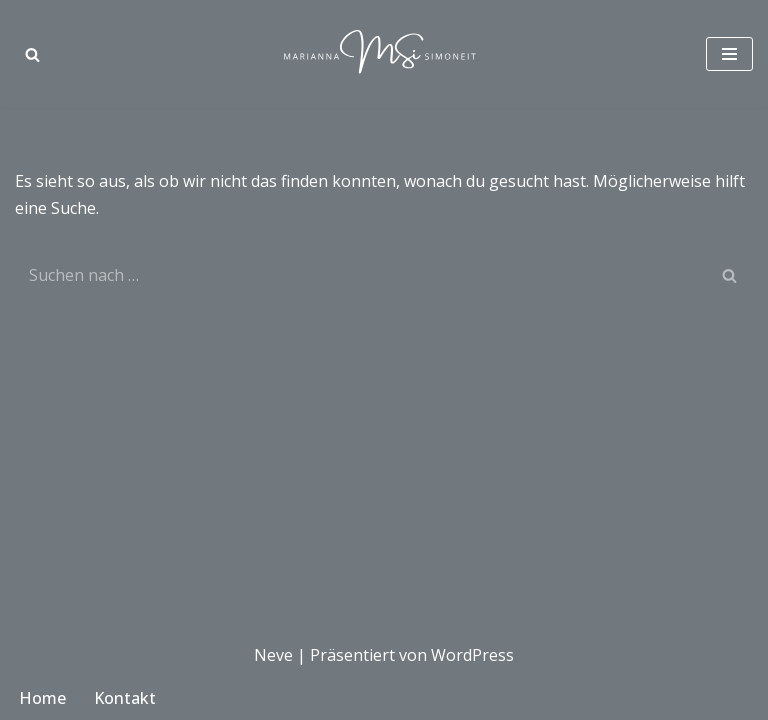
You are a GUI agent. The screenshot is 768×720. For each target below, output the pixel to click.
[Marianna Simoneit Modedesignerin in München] (384, 54)
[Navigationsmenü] (729, 54)
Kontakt (125, 698)
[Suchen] (32, 54)
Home (42, 698)
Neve (273, 655)
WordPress (472, 655)
